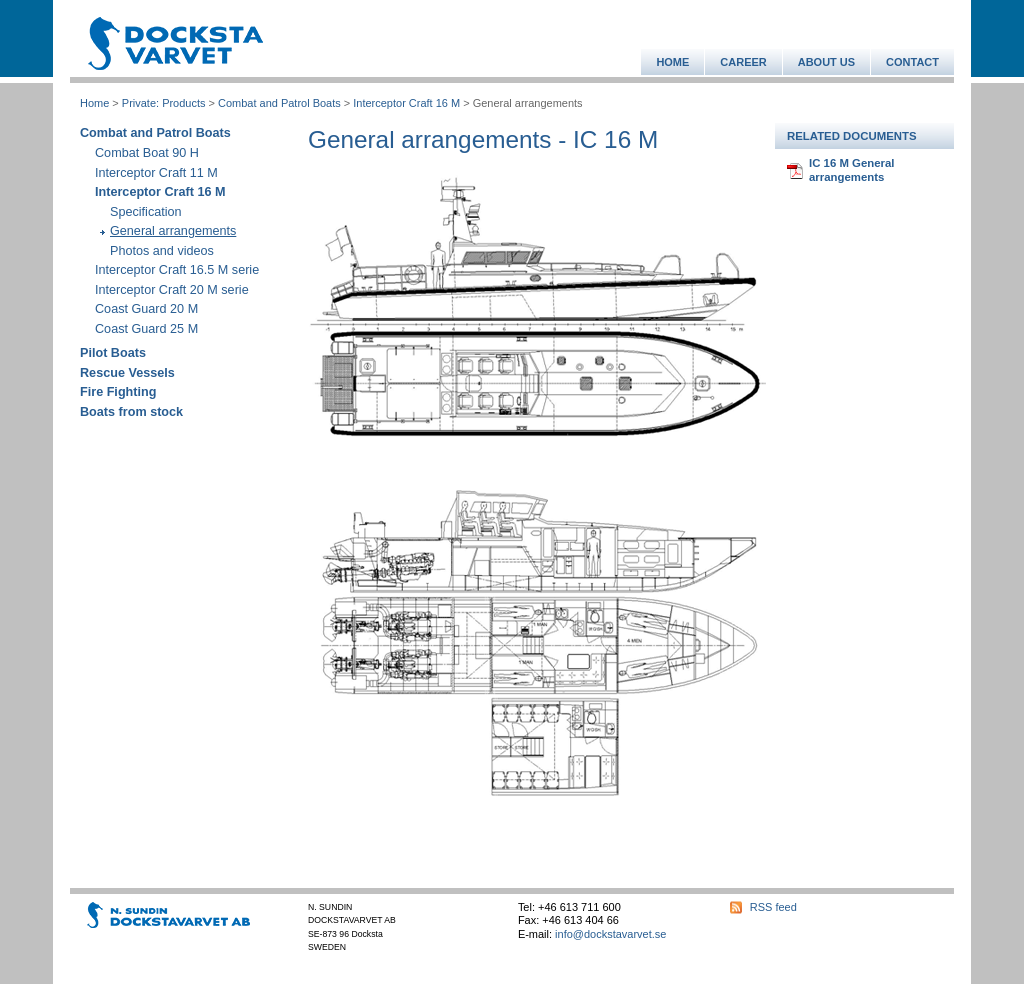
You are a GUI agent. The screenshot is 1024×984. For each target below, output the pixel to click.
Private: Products (164, 103)
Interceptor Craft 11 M (156, 173)
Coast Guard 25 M (146, 329)
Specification (146, 212)
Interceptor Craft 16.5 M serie (177, 270)
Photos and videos (162, 251)
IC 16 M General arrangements (851, 170)
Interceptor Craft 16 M (406, 103)
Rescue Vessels (127, 373)
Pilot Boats (113, 353)
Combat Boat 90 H (147, 153)
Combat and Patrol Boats (279, 103)
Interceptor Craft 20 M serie (172, 290)
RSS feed (773, 907)
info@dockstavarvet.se (610, 934)
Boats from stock (131, 412)
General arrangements (173, 231)
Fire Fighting (118, 392)
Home (94, 103)
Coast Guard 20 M (146, 309)
